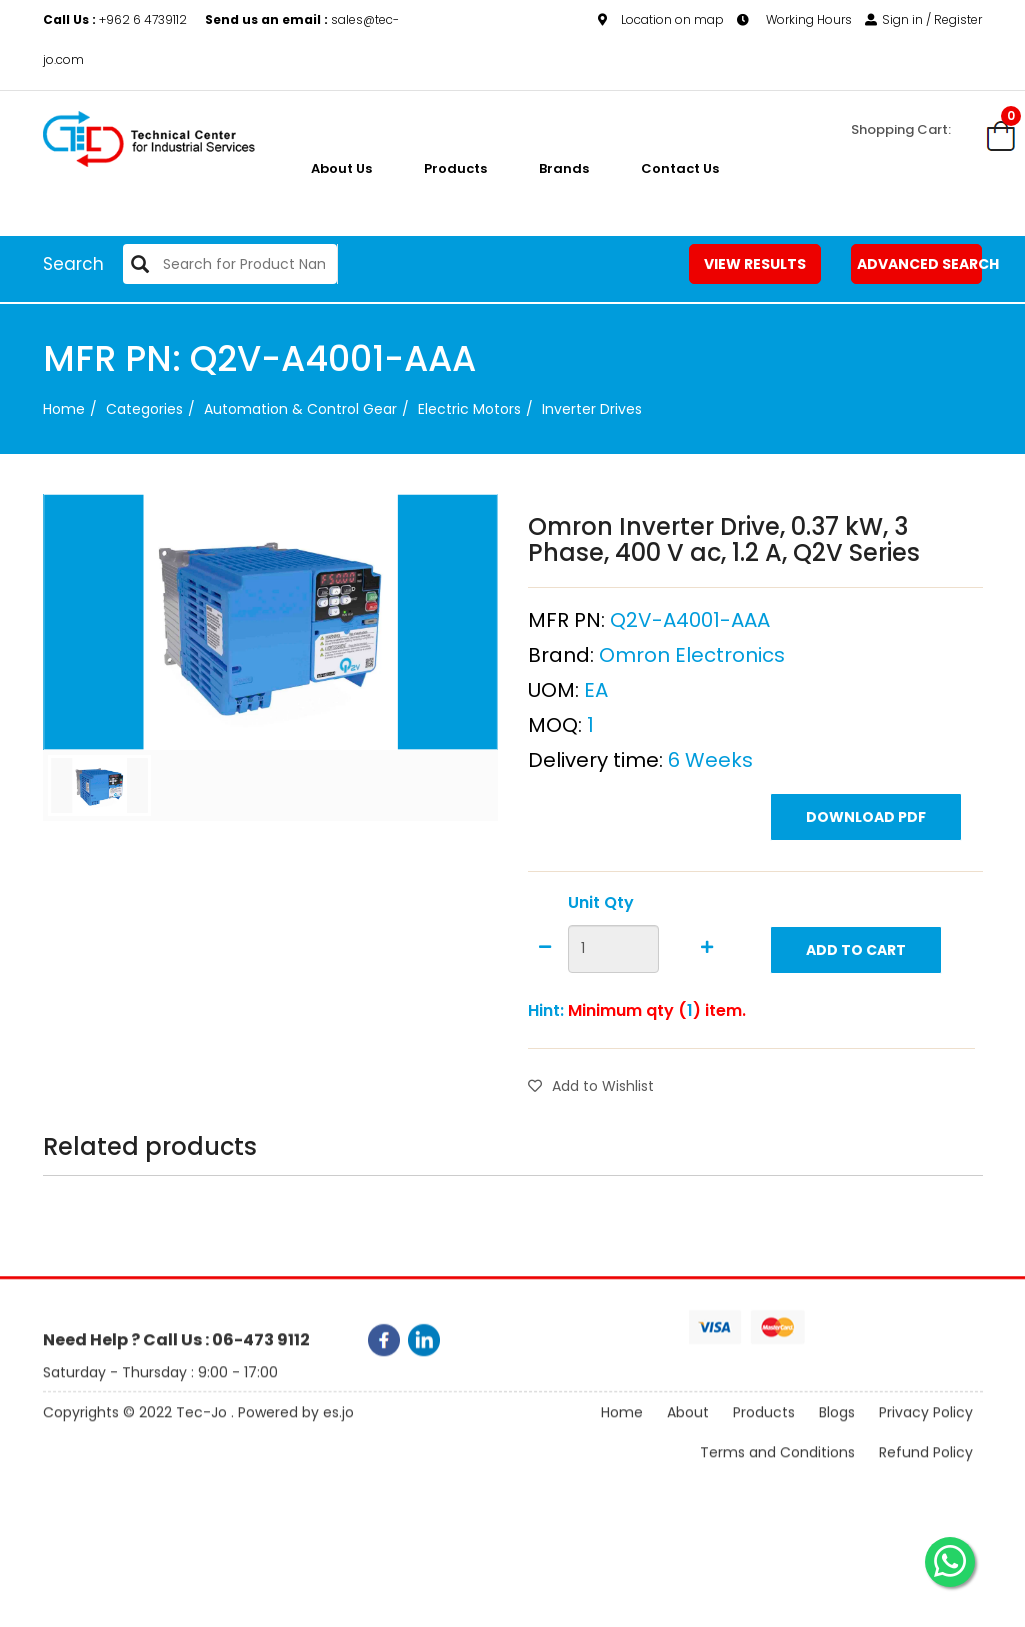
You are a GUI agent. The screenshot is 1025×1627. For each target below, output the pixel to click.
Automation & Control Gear (300, 409)
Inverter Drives (592, 409)
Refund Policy (926, 1472)
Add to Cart (856, 999)
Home (64, 409)
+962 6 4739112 (116, 19)
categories (144, 409)
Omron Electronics (692, 704)
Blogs (837, 1432)
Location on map (661, 19)
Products (455, 168)
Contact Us (680, 168)
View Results (755, 264)
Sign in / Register (923, 19)
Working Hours (794, 19)
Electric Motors (469, 409)
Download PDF (866, 866)
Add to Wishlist (591, 1135)
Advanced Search (920, 264)
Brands (564, 168)
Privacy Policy (926, 1432)
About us (341, 168)
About (688, 1432)
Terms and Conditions (777, 1472)
